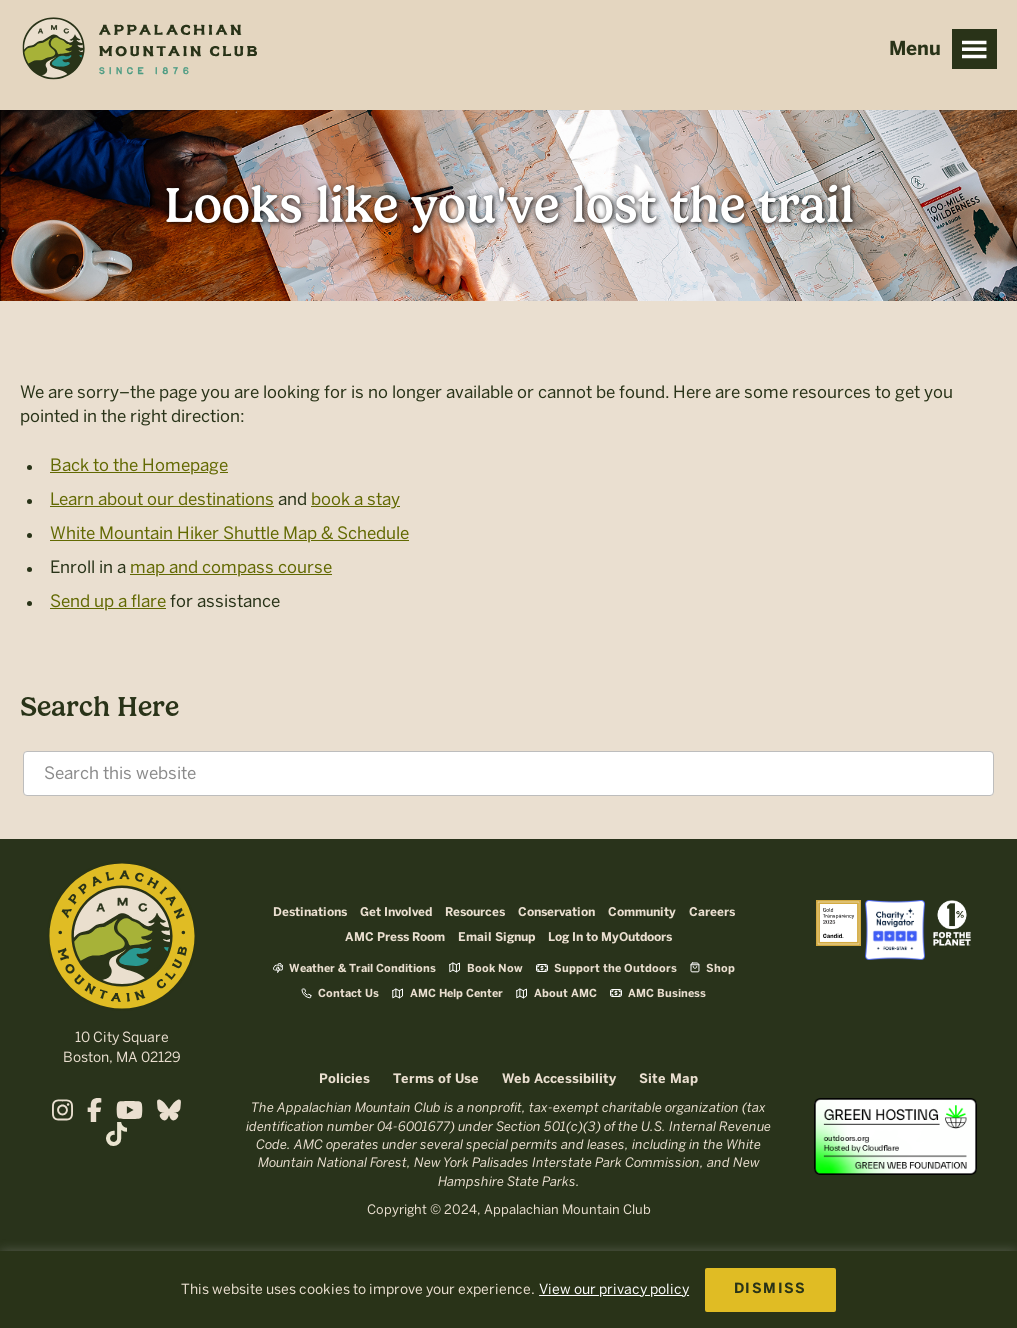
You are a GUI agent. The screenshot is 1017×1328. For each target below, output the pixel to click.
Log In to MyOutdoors (610, 937)
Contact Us (340, 993)
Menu (974, 49)
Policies (344, 1079)
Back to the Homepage (139, 465)
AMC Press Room (395, 937)
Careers (712, 912)
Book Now (486, 967)
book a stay (355, 499)
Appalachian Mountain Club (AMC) (139, 51)
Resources (475, 912)
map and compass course (231, 567)
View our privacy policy (614, 1289)
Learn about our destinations (162, 499)
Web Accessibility (559, 1079)
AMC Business (658, 994)
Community (642, 912)
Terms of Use (436, 1079)
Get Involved (396, 912)
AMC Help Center (447, 993)
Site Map (668, 1079)
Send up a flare (108, 601)
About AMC (556, 993)
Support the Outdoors (606, 969)
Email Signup (496, 937)
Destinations (310, 912)
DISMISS (770, 1289)
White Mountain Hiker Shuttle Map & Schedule (229, 533)
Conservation (556, 912)
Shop (712, 967)
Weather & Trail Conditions (354, 968)
